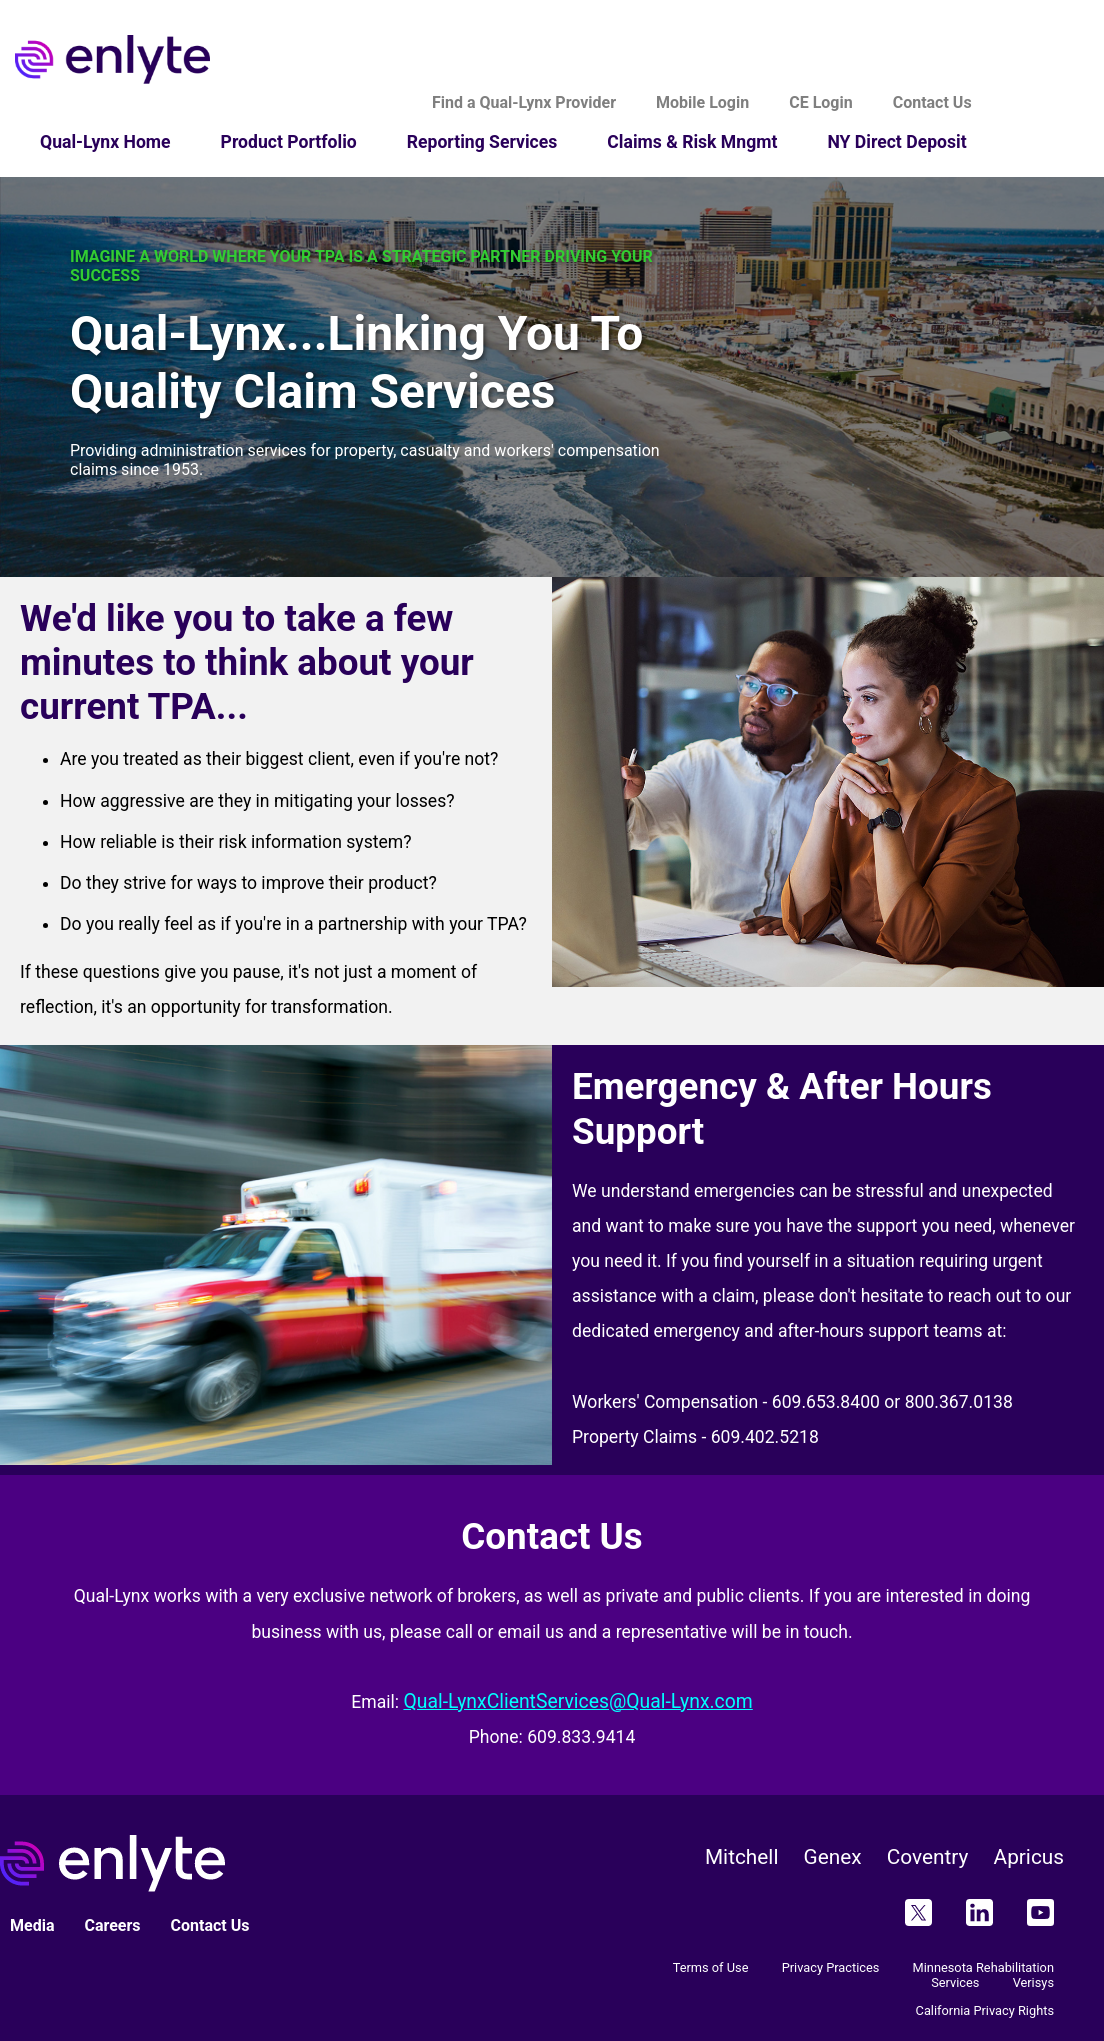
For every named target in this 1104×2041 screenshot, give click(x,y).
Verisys (1033, 1982)
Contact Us (932, 102)
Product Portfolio (289, 142)
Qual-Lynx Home (105, 142)
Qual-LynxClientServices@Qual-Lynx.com (577, 1701)
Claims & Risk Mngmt (692, 142)
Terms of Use (711, 1967)
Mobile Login (702, 102)
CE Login (820, 102)
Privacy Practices (831, 1967)
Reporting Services (482, 142)
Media (32, 1925)
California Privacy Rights (985, 2010)
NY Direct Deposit (896, 142)
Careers (112, 1925)
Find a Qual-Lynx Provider (524, 102)
